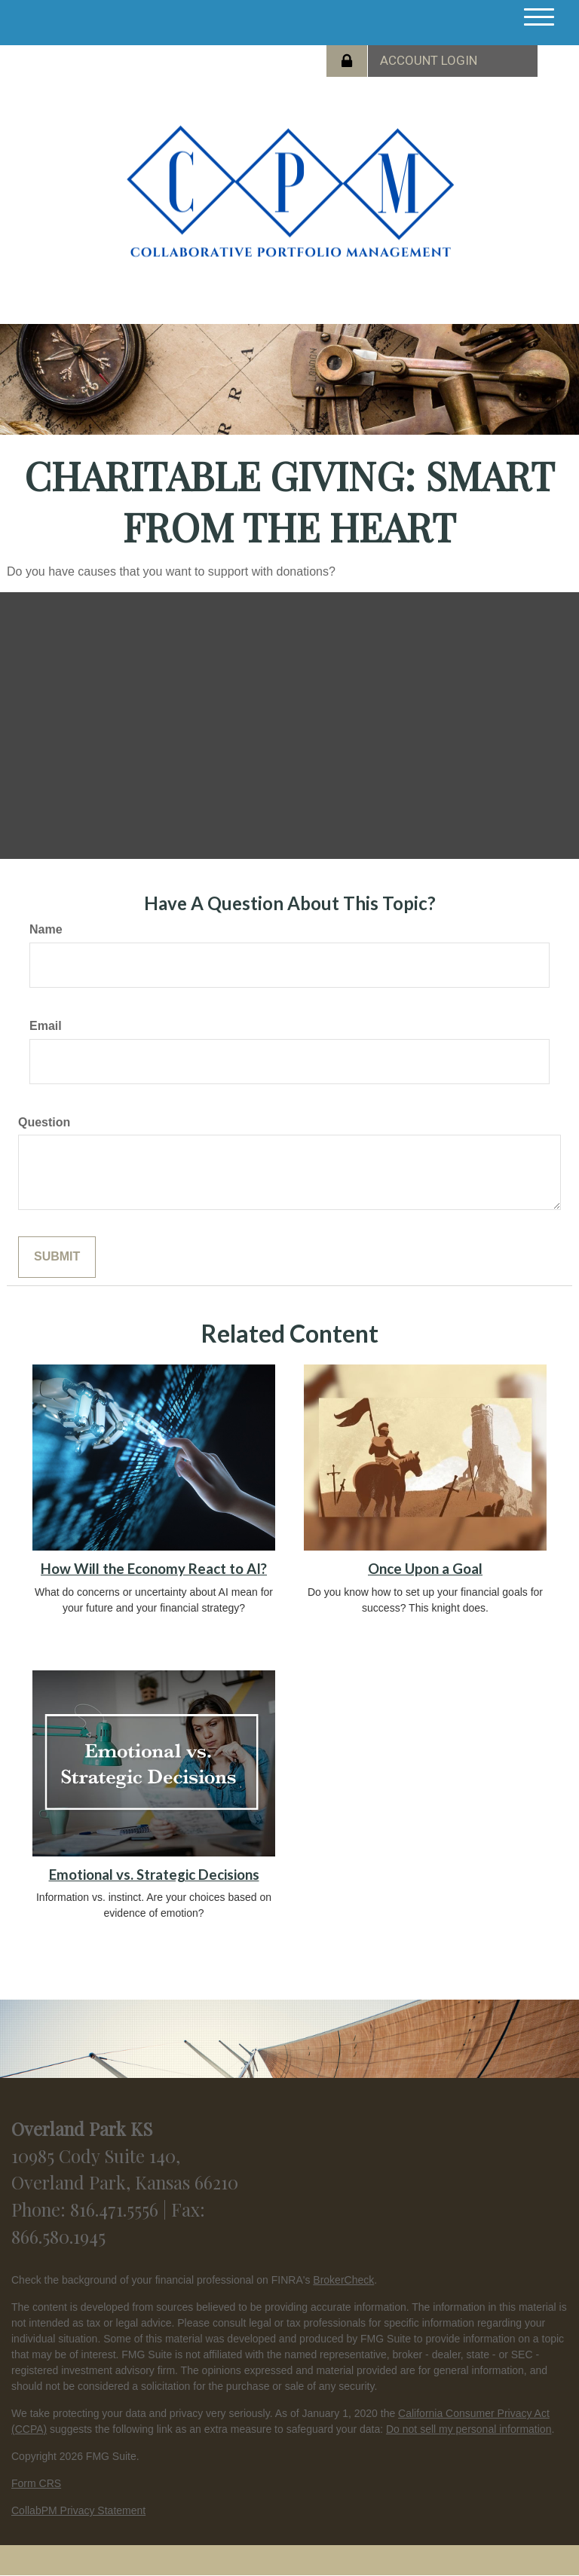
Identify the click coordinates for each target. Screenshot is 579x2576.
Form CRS (36, 2483)
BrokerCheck (343, 2280)
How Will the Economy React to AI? (154, 1568)
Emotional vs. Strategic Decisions (154, 1874)
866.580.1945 (58, 2236)
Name (46, 929)
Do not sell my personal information (468, 2429)
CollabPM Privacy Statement (78, 2510)
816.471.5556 (116, 2209)
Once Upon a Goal (425, 1568)
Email (45, 1025)
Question (44, 1122)
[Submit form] (57, 1257)
